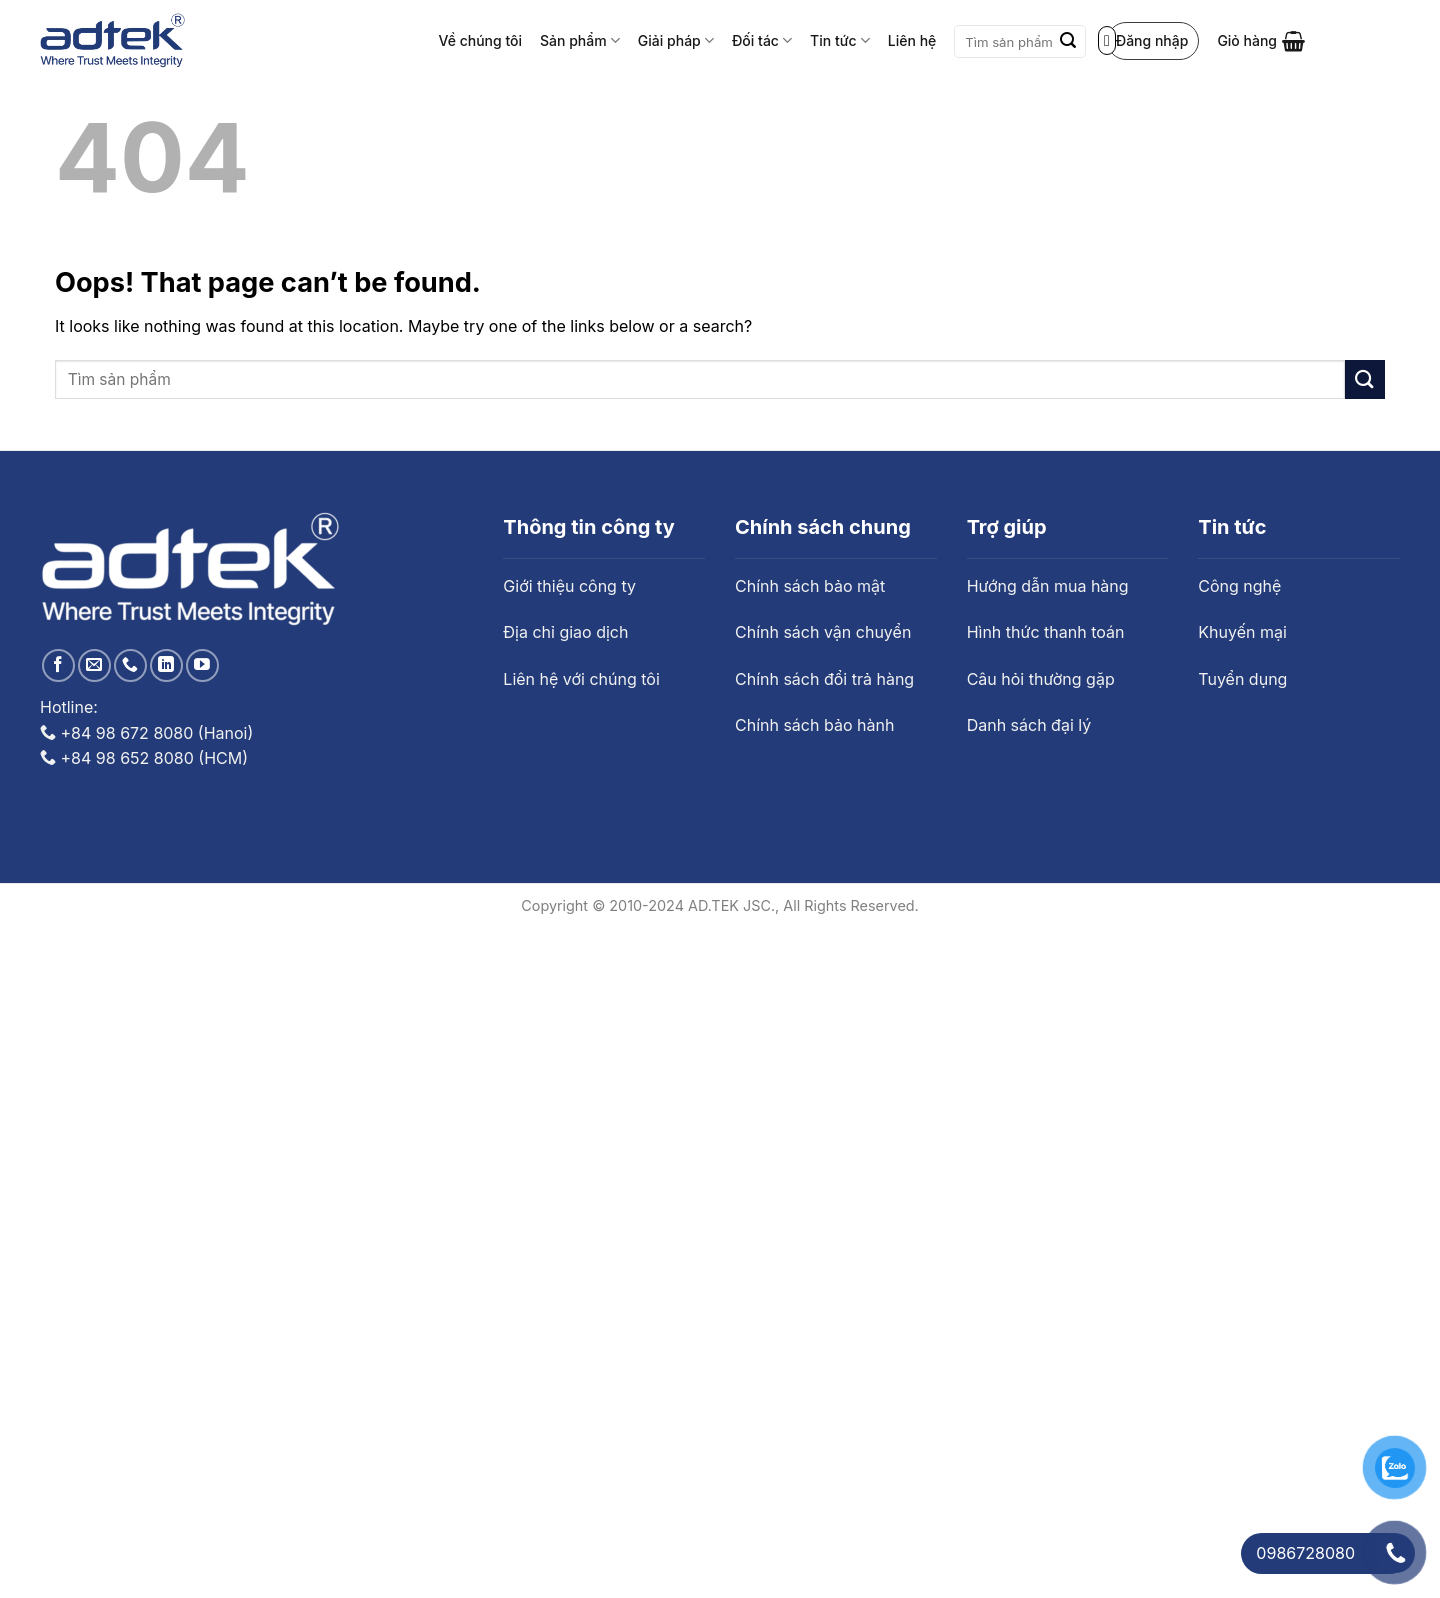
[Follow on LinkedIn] (166, 665)
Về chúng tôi (481, 40)
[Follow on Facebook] (58, 665)
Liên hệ (912, 40)
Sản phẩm (580, 40)
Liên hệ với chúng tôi (581, 679)
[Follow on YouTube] (202, 665)
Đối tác (762, 40)
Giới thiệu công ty (569, 586)
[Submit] (1068, 42)
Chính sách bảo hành (814, 725)
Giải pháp (676, 40)
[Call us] (130, 665)
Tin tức (840, 40)
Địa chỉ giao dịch (565, 632)
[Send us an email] (94, 665)
